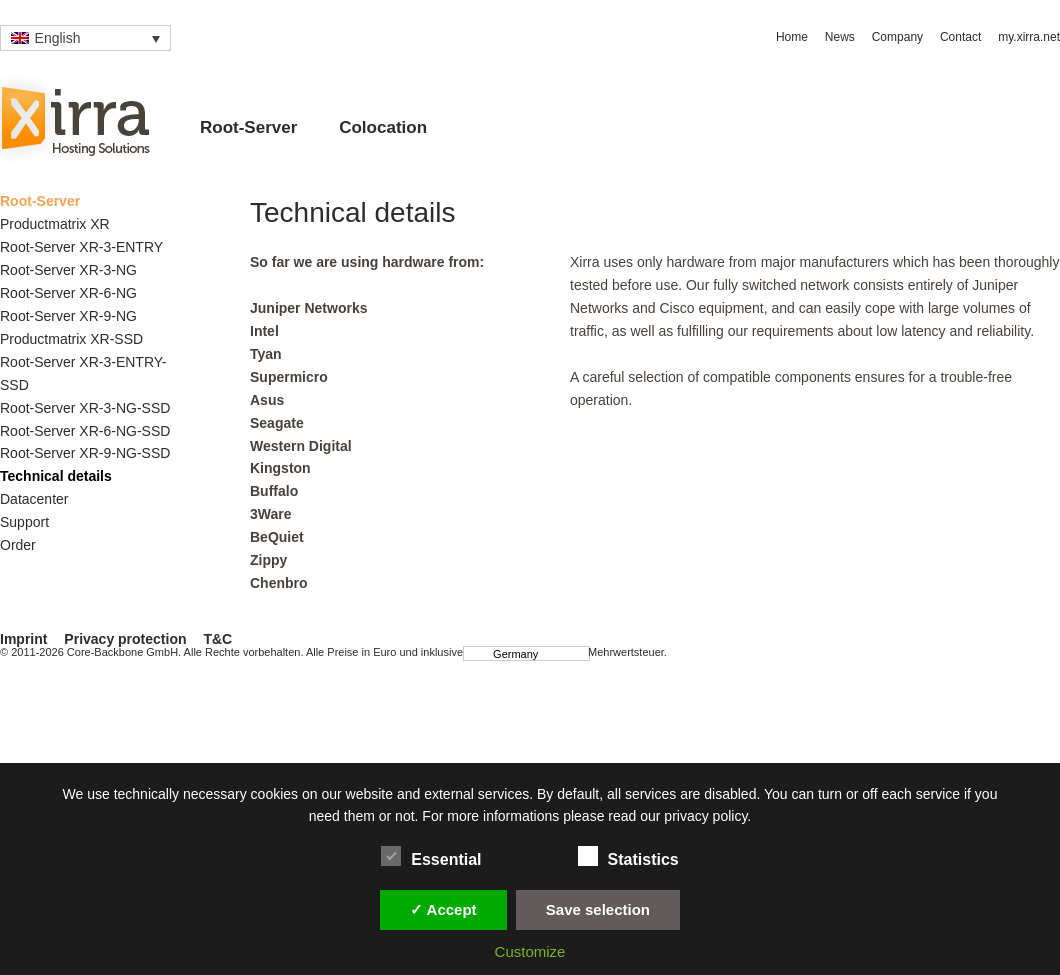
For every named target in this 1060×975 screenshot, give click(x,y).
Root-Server (248, 127)
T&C (217, 639)
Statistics (628, 856)
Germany (506, 653)
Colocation (383, 127)
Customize (530, 951)
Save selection (598, 909)
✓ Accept (443, 909)
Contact (960, 37)
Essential (431, 856)
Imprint (23, 639)
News (840, 37)
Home (792, 37)
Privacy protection (125, 639)
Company (897, 37)
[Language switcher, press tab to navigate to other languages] (85, 38)
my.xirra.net (1029, 37)
